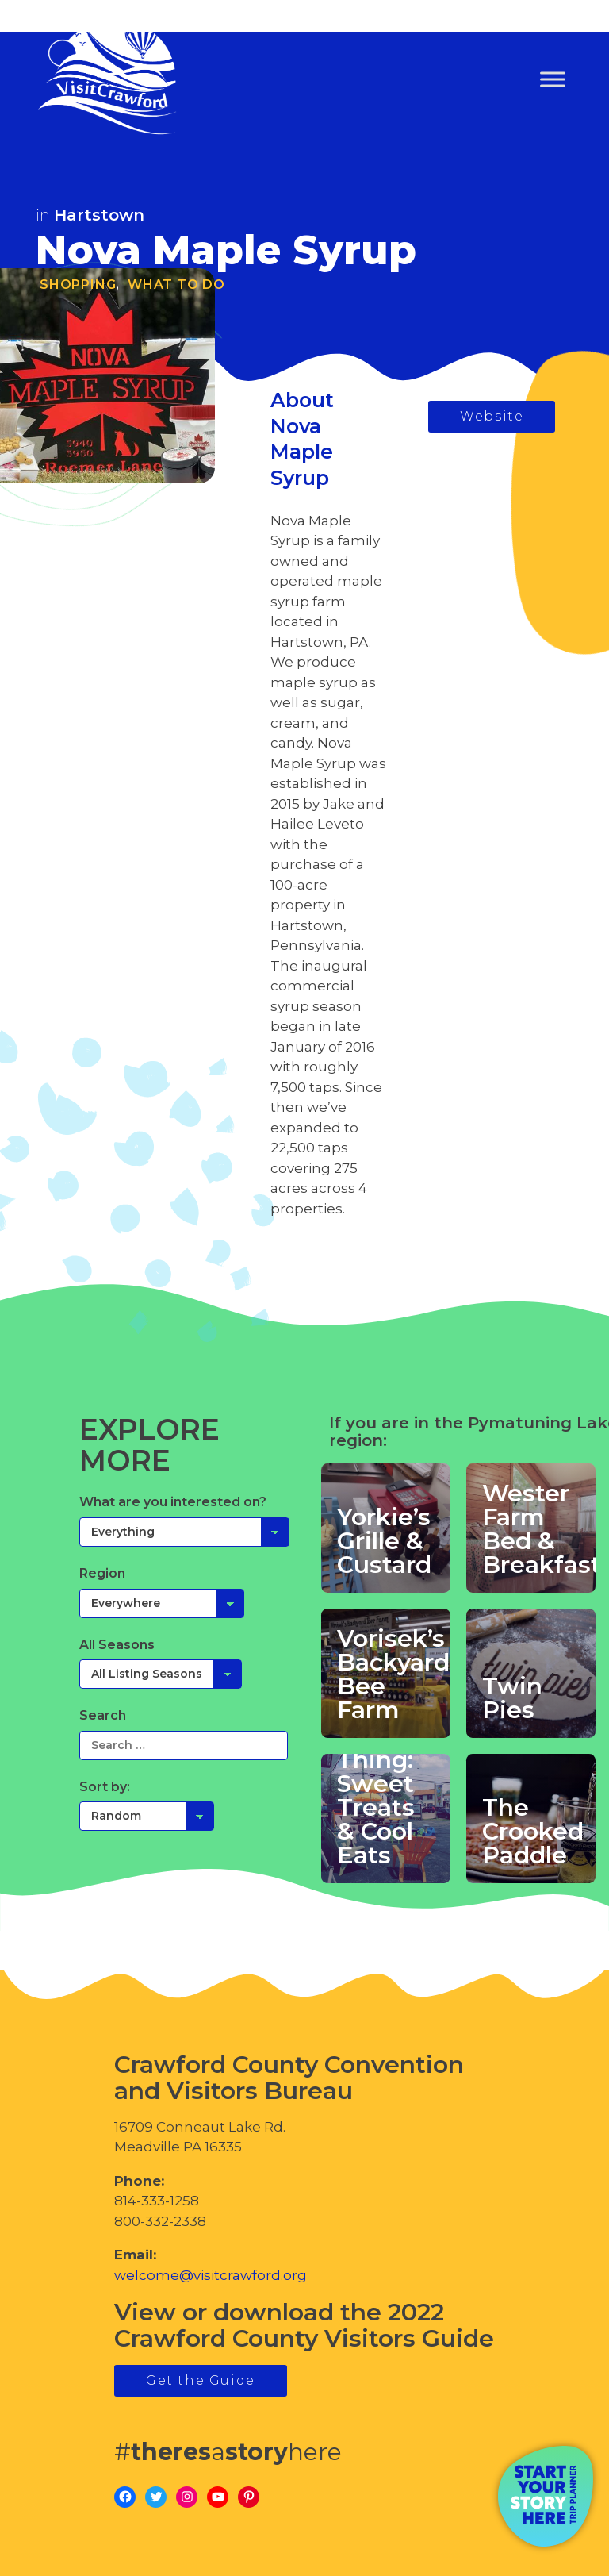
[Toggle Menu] (552, 79)
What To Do (176, 284)
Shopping (78, 284)
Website (491, 416)
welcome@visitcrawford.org (210, 2275)
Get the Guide (200, 2380)
